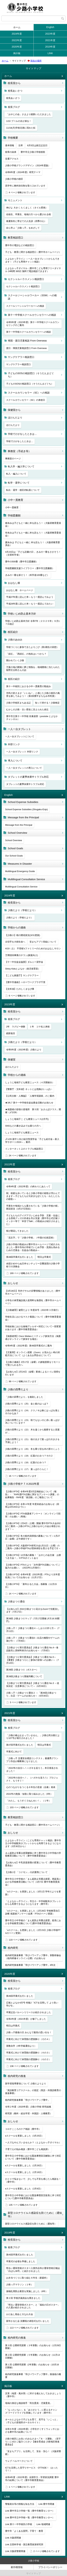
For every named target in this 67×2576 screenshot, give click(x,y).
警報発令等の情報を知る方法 (19, 2504)
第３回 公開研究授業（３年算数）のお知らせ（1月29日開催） (33, 2347)
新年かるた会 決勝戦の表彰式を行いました (27, 2321)
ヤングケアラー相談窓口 (21, 357)
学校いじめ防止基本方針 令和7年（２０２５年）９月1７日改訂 (32, 622)
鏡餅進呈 (10, 1033)
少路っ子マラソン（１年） (19, 2284)
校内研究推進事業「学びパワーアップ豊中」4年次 (30, 1965)
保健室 (11, 1059)
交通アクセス (12, 158)
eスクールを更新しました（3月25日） (24, 2135)
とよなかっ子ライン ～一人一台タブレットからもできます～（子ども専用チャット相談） (32, 260)
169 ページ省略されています (24, 1273)
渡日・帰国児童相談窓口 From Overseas (26, 348)
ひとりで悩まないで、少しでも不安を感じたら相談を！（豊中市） (33, 2180)
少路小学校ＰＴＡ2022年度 (23, 1483)
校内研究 (13, 1947)
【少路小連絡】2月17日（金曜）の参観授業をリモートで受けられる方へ (32, 1363)
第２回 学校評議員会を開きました (23, 2298)
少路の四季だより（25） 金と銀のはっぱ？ (26, 1403)
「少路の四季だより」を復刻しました (24, 1397)
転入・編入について (16, 473)
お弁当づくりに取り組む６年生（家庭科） (27, 2278)
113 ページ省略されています (24, 2327)
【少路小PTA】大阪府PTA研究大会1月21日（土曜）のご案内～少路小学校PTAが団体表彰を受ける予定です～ (33, 1547)
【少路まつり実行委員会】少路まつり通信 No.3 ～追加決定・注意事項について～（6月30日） (32, 1684)
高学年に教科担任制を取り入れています (25, 185)
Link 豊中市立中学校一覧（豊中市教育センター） (29, 2517)
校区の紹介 (14, 679)
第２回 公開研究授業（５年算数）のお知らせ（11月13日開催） (32, 2356)
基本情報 (9, 145)
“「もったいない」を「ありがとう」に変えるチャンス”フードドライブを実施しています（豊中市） (31, 2411)
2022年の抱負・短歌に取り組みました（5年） (29, 1794)
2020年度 (17, 46)
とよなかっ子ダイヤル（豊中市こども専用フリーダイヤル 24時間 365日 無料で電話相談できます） (33, 270)
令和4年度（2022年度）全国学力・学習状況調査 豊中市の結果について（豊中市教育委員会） (32, 2478)
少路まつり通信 (16, 1601)
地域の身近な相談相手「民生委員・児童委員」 (28, 2403)
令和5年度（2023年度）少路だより (23, 1049)
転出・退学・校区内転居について (23, 490)
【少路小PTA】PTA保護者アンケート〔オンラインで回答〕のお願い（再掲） (32, 1515)
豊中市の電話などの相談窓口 (19, 245)
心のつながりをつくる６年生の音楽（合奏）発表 (30, 1787)
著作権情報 (17, 2567)
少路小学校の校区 (14, 179)
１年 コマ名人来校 (40, 1026)
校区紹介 (13, 631)
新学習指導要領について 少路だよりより (25, 2083)
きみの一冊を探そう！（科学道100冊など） (27, 575)
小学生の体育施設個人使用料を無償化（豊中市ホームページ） (33, 1302)
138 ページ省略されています (24, 2066)
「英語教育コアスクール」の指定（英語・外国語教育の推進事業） (33, 2092)
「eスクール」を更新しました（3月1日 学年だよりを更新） (33, 1893)
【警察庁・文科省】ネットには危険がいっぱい (28, 1089)
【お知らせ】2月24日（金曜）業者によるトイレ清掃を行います (32, 1373)
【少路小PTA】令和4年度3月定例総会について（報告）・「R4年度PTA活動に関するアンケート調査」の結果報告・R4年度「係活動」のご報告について (32, 1494)
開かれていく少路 (15, 660)
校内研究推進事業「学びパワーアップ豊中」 (27, 2100)
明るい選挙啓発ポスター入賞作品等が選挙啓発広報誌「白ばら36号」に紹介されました (33, 2269)
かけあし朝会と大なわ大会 (19, 2314)
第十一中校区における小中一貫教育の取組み (28, 686)
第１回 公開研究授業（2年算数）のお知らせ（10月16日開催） (32, 2366)
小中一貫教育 (15, 499)
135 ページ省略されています (23, 2205)
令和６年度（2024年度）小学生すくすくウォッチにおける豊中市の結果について (32, 2430)
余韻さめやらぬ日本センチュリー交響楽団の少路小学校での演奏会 (33, 1265)
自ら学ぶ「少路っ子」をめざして (23, 228)
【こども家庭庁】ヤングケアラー (22, 975)
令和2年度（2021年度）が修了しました (26, 2019)
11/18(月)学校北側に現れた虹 (21, 128)
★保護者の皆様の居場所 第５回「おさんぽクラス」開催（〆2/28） (33, 1111)
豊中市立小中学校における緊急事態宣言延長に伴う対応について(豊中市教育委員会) (33, 2197)
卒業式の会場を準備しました (20, 2261)
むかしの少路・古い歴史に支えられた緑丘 (27, 709)
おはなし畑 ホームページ (19, 590)
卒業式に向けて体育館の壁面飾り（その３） (28, 2052)
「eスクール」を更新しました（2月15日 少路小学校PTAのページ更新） (32, 1931)
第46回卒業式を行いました (19, 1996)
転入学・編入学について (21, 466)
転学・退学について (19, 482)
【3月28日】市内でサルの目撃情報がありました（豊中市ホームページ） (32, 1292)
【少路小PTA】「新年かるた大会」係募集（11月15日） (31, 1585)
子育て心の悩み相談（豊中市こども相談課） (27, 2149)
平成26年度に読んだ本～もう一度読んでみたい (29, 603)
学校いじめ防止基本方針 (22, 613)
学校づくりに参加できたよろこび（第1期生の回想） (32, 647)
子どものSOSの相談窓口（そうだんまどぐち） (31, 375)
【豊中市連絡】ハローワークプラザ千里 (25, 982)
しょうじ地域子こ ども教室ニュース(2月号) (27, 1119)
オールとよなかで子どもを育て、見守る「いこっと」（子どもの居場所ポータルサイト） (32, 2421)
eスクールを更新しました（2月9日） (23, 2188)
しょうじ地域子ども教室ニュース (22, 1132)
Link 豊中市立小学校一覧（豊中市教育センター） (29, 2510)
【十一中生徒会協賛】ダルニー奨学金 (24, 962)
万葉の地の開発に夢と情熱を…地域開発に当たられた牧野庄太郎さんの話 (33, 668)
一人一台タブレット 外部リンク (22, 751)
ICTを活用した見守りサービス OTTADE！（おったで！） (31, 2469)
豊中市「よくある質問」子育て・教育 (24, 2531)
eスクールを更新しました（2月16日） (24, 2172)
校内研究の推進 (17, 2075)
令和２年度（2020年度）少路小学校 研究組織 (28, 2106)
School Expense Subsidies (23, 801)
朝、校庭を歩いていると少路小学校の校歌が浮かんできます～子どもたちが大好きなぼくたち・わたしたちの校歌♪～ (33, 1196)
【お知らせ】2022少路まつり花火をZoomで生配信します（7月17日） (32, 1610)
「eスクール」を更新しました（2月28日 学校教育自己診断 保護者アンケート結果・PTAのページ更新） (32, 1912)
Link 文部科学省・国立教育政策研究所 (24, 2544)
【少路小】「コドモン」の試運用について (26, 1872)
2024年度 (17, 33)
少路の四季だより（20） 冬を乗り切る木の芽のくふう (32, 1449)
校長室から (14, 83)
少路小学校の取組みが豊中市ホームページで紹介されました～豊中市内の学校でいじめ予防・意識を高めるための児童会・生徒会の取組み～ (33, 1247)
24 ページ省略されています (22, 1155)
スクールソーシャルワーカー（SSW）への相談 (32, 297)
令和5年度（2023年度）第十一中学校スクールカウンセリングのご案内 (32, 323)
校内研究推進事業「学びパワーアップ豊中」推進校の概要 (33, 2375)
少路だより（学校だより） (22, 910)
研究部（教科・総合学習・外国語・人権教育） (28, 2113)
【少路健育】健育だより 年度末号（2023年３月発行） (32, 1310)
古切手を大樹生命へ (15, 941)
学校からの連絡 (17, 927)
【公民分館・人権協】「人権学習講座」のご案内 (29, 1096)
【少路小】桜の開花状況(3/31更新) (22, 935)
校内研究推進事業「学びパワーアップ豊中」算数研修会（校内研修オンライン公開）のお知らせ (33, 1957)
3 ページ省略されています (23, 1702)
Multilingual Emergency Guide (20, 871)
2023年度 (50, 33)
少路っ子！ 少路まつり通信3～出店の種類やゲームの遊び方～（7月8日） (32, 1639)
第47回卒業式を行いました (19, 1745)
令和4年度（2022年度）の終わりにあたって (28, 1186)
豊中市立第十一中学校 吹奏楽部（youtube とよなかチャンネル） (32, 717)
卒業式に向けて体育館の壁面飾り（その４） (28, 2039)
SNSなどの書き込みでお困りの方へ (23, 1126)
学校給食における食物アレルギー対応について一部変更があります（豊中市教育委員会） (33, 1328)
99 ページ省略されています (22, 1381)
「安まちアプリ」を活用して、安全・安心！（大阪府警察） (33, 2453)
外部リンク (14, 744)
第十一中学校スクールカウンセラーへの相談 (32, 314)
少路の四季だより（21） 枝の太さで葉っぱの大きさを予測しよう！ (32, 1441)
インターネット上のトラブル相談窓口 (24, 1149)
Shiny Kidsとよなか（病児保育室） (22, 968)
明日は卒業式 (44, 1257)
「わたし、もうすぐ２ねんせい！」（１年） (28, 1800)
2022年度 (17, 40)
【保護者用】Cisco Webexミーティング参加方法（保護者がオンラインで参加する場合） (33, 1337)
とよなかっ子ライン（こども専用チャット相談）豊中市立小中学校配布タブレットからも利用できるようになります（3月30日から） (33, 1843)
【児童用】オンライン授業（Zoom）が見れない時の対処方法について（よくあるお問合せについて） (32, 1354)
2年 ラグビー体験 (15, 1026)
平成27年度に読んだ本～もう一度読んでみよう (29, 597)
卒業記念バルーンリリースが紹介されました (28, 2012)
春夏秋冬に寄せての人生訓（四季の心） (26, 221)
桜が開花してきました (17, 1231)
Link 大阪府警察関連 (15, 2551)
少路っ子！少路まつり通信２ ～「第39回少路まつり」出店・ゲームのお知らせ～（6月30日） (31, 1694)
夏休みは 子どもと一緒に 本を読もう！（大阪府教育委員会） (32, 544)
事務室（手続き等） (19, 451)
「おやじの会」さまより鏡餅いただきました (28, 114)
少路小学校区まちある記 (18, 702)
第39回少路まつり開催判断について (24, 1676)
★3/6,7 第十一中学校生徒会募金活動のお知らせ (29, 1102)
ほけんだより (15, 417)
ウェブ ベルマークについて (19, 2461)
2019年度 (50, 46)
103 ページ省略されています (24, 1807)
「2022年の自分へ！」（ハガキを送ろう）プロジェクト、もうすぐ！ (32, 1779)
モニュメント (15, 200)
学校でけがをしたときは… (22, 434)
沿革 (20, 145)
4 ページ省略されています (22, 192)
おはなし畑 (14, 583)
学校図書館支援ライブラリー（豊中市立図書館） (29, 568)
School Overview (17, 832)
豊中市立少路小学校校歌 (33, 152)
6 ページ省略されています (22, 995)
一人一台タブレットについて (19, 736)
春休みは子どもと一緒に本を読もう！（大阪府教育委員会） (33, 524)
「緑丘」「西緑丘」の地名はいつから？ (26, 654)
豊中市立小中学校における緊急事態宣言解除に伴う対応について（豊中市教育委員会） (33, 2157)
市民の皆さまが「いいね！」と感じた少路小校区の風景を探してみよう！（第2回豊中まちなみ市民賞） (33, 694)
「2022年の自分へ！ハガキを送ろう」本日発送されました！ (32, 1769)
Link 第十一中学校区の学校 (18, 2524)
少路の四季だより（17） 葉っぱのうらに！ (26, 1469)
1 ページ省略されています (22, 2487)
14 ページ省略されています (22, 1593)
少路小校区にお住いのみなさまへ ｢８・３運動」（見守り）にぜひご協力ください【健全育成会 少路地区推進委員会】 (33, 2441)
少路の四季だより (18, 1389)
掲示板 (16, 53)
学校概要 (13, 137)
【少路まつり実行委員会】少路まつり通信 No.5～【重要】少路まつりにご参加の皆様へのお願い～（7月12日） (32, 1660)
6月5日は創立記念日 (37, 145)
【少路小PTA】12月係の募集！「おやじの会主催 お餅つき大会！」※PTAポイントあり (33, 1556)
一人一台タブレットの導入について (24, 768)
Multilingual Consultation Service (26, 879)
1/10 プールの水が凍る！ (18, 121)
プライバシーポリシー (50, 2567)
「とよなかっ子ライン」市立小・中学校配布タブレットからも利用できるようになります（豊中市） (33, 1902)
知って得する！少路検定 (47, 702)
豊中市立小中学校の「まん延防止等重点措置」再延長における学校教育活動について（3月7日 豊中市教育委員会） (33, 1882)
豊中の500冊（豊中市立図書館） (21, 561)
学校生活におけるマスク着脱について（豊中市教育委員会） (33, 1318)
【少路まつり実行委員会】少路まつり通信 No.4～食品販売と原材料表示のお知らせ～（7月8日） (32, 1649)
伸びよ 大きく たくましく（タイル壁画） (27, 207)
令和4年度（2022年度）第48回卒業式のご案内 (28, 1345)
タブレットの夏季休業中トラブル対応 (28, 776)
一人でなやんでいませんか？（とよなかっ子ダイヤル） (33, 2142)
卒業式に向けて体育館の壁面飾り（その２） (28, 2059)
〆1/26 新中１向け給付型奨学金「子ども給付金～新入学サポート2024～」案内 (32, 1140)
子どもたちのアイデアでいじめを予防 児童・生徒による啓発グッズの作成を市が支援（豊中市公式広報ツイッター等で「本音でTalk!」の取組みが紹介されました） (33, 1220)
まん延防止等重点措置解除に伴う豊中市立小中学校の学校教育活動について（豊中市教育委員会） (33, 1854)
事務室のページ (13, 458)
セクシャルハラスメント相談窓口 (26, 279)
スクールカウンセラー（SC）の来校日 (25, 400)
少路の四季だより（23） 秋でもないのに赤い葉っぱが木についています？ (32, 1421)
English (50, 27)
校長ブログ (14, 107)
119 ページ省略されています (23, 1939)
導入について (15, 760)
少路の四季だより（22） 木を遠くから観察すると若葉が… (32, 1431)
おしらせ (13, 1283)
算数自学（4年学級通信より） (21, 2046)
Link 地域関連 (43, 2524)
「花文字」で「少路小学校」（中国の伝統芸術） (30, 1237)
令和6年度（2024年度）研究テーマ (22, 172)
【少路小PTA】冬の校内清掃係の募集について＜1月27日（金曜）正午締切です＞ (32, 1537)
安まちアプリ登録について (43, 941)
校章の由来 (10, 152)
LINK (50, 53)
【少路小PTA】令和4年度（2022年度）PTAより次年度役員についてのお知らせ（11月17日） (32, 1576)
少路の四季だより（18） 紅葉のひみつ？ (25, 1462)
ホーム (16, 27)
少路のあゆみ (15, 639)
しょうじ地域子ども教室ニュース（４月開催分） (29, 1082)
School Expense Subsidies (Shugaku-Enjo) (26, 809)
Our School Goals (14, 855)
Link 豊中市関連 (46, 2504)
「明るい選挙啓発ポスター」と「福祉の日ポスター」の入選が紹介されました (33, 2306)
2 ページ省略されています (46, 2551)
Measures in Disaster (20, 863)
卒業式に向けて (14, 1751)
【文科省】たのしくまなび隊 (19, 989)
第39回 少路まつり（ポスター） (22, 1669)
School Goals (15, 848)
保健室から (14, 409)
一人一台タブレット (19, 729)
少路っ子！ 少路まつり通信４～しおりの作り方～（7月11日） (32, 1629)
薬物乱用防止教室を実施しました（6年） (27, 2291)
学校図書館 (14, 515)
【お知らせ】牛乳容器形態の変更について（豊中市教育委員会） (33, 1864)
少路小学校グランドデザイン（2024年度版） (27, 165)
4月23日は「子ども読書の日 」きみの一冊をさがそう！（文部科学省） (33, 553)
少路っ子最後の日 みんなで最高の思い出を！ (29, 2032)
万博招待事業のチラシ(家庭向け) (21, 955)
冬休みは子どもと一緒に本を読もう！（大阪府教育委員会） (33, 534)
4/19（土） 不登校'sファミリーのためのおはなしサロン (33, 948)
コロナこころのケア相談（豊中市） (23, 2129)
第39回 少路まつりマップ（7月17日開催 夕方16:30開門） (32, 1620)
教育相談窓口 (15, 237)
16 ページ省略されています (22, 1476)
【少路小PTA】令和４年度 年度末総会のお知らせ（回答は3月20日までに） (32, 1505)
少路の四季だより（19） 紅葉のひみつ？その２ (29, 1455)
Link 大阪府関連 (13, 2537)
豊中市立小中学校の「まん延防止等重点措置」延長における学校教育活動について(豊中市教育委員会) (33, 1922)
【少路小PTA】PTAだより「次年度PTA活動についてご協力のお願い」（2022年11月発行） (32, 1566)
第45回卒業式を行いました (19, 2254)
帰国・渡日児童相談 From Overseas (27, 340)
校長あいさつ (15, 90)
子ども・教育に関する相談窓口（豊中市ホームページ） (33, 252)
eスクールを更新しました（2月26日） (24, 2165)
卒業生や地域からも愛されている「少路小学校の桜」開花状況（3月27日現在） (33, 1207)
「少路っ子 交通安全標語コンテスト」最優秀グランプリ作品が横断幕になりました (32, 1760)
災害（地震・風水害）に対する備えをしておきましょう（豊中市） (33, 2395)
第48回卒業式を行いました (19, 1257)
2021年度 (50, 40)
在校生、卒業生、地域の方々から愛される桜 (28, 214)
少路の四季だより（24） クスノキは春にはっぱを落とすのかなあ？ (32, 1412)
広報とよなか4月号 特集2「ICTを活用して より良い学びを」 (32, 2004)
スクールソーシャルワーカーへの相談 (25, 306)
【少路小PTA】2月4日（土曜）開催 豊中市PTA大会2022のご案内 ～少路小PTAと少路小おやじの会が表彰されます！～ (32, 1526)
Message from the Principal (23, 817)
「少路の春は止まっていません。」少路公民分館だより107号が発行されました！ (33, 1737)
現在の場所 (36, 60)
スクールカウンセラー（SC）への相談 (29, 392)
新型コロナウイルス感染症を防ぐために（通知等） (35, 2214)
